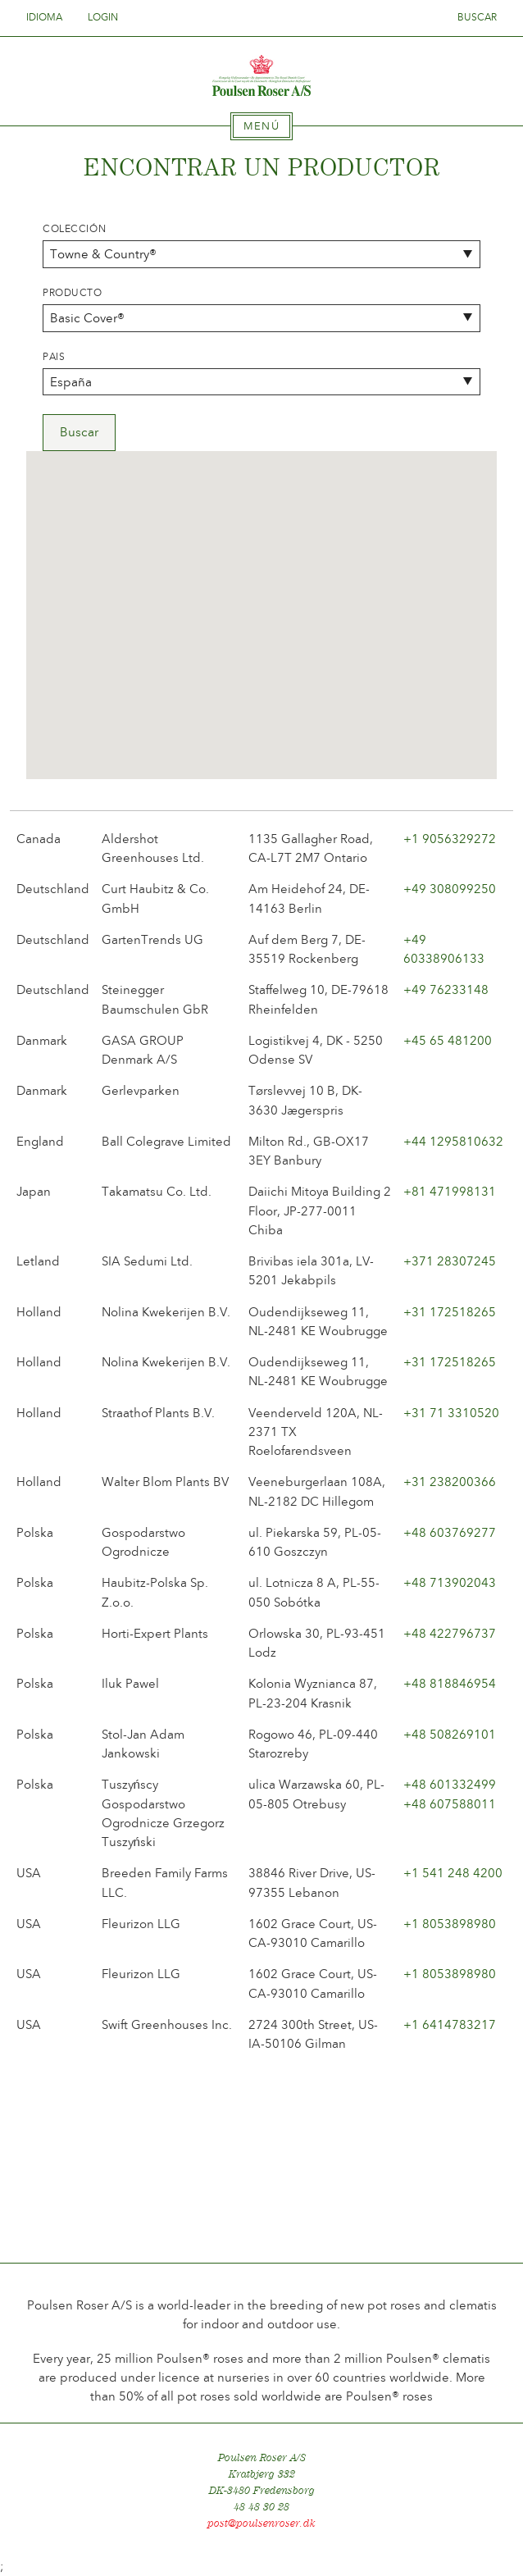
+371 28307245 (449, 1261)
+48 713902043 (449, 1582)
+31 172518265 (449, 1312)
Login (103, 17)
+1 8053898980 (449, 1924)
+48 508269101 (449, 1734)
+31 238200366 (449, 1482)
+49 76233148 (446, 990)
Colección (74, 229)
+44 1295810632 (453, 1141)
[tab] (261, 126)
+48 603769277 (449, 1532)
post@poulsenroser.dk (261, 2523)
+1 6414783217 (449, 2024)
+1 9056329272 (449, 839)
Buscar (477, 17)
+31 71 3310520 (451, 1413)
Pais (54, 356)
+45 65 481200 (447, 1040)
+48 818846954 (449, 1683)
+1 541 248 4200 (453, 1873)
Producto (72, 293)
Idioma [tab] (49, 17)
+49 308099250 (449, 889)
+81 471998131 (449, 1191)
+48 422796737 (449, 1633)
